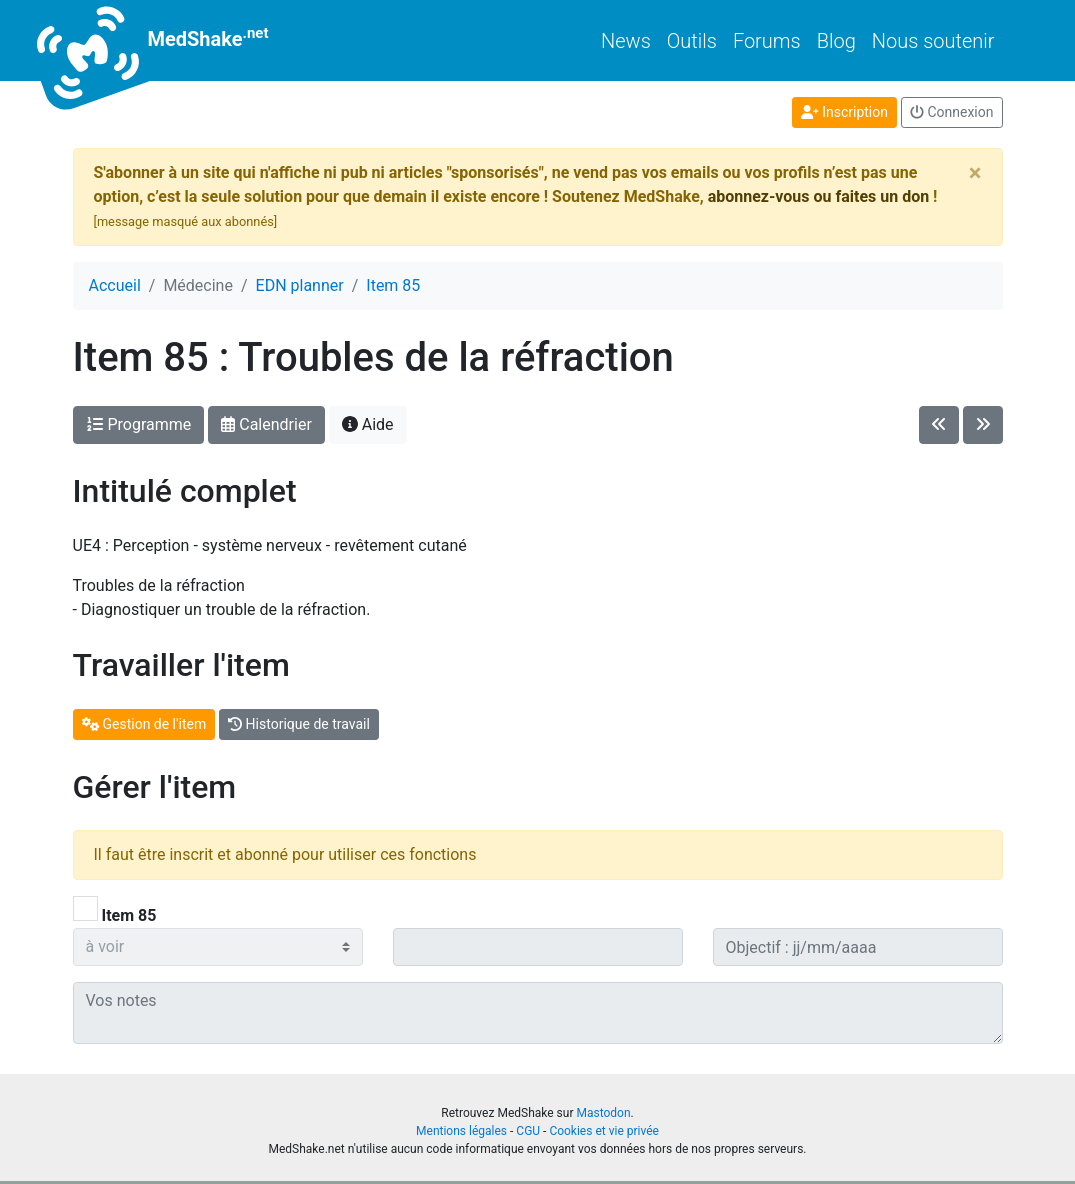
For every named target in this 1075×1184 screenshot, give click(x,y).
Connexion (952, 112)
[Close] (975, 173)
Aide (368, 424)
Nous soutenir (933, 41)
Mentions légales (461, 1131)
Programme (139, 424)
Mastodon (603, 1113)
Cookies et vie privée (604, 1131)
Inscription (844, 112)
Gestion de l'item (144, 724)
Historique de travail (299, 724)
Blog (836, 41)
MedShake (171, 40)
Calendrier (266, 424)
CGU (528, 1131)
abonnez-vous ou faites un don (818, 196)
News (626, 41)
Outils (692, 41)
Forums (767, 41)
